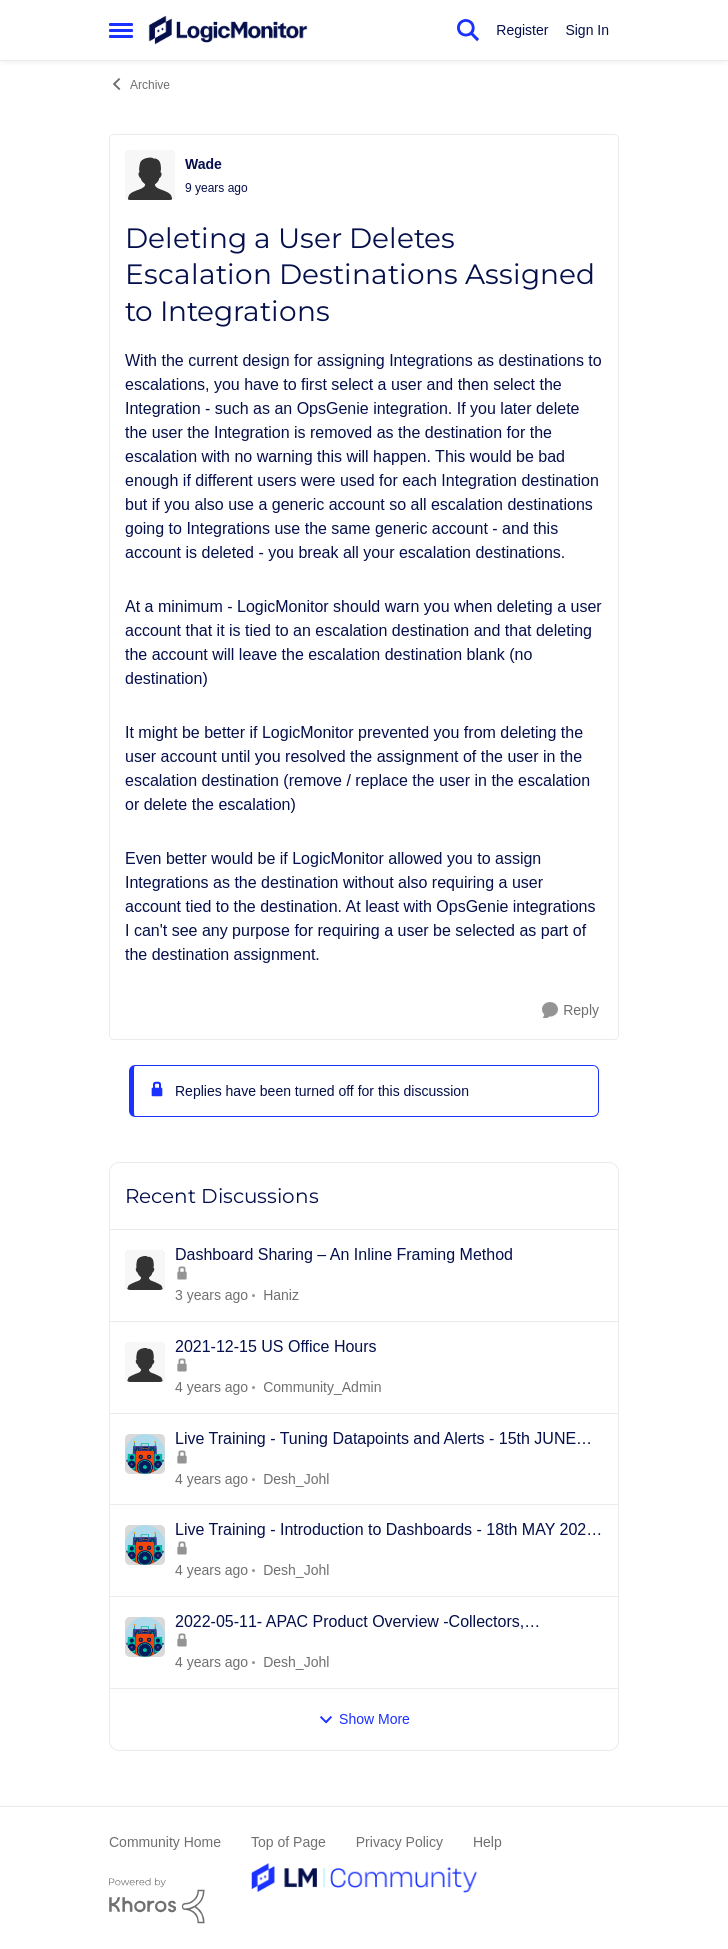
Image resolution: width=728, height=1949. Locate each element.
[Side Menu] (121, 30)
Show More (364, 1719)
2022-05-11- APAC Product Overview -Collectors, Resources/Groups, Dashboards (349, 1623)
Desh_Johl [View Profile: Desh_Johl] (296, 1478)
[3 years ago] (211, 1387)
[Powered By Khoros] (364, 1901)
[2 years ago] (211, 1295)
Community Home (165, 1842)
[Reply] (570, 1010)
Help (487, 1842)
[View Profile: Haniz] (145, 1270)
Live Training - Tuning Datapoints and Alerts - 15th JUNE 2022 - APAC (375, 1440)
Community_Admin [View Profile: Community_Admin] (322, 1387)
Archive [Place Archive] (139, 84)
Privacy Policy (399, 1842)
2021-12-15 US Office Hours (276, 1346)
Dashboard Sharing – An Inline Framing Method (344, 1254)
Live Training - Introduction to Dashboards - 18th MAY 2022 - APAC (385, 1531)
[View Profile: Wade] (150, 175)
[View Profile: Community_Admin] (145, 1362)
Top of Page (288, 1842)
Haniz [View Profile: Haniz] (281, 1295)
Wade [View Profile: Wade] (203, 164)
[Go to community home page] (228, 30)
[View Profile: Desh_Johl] (145, 1454)
